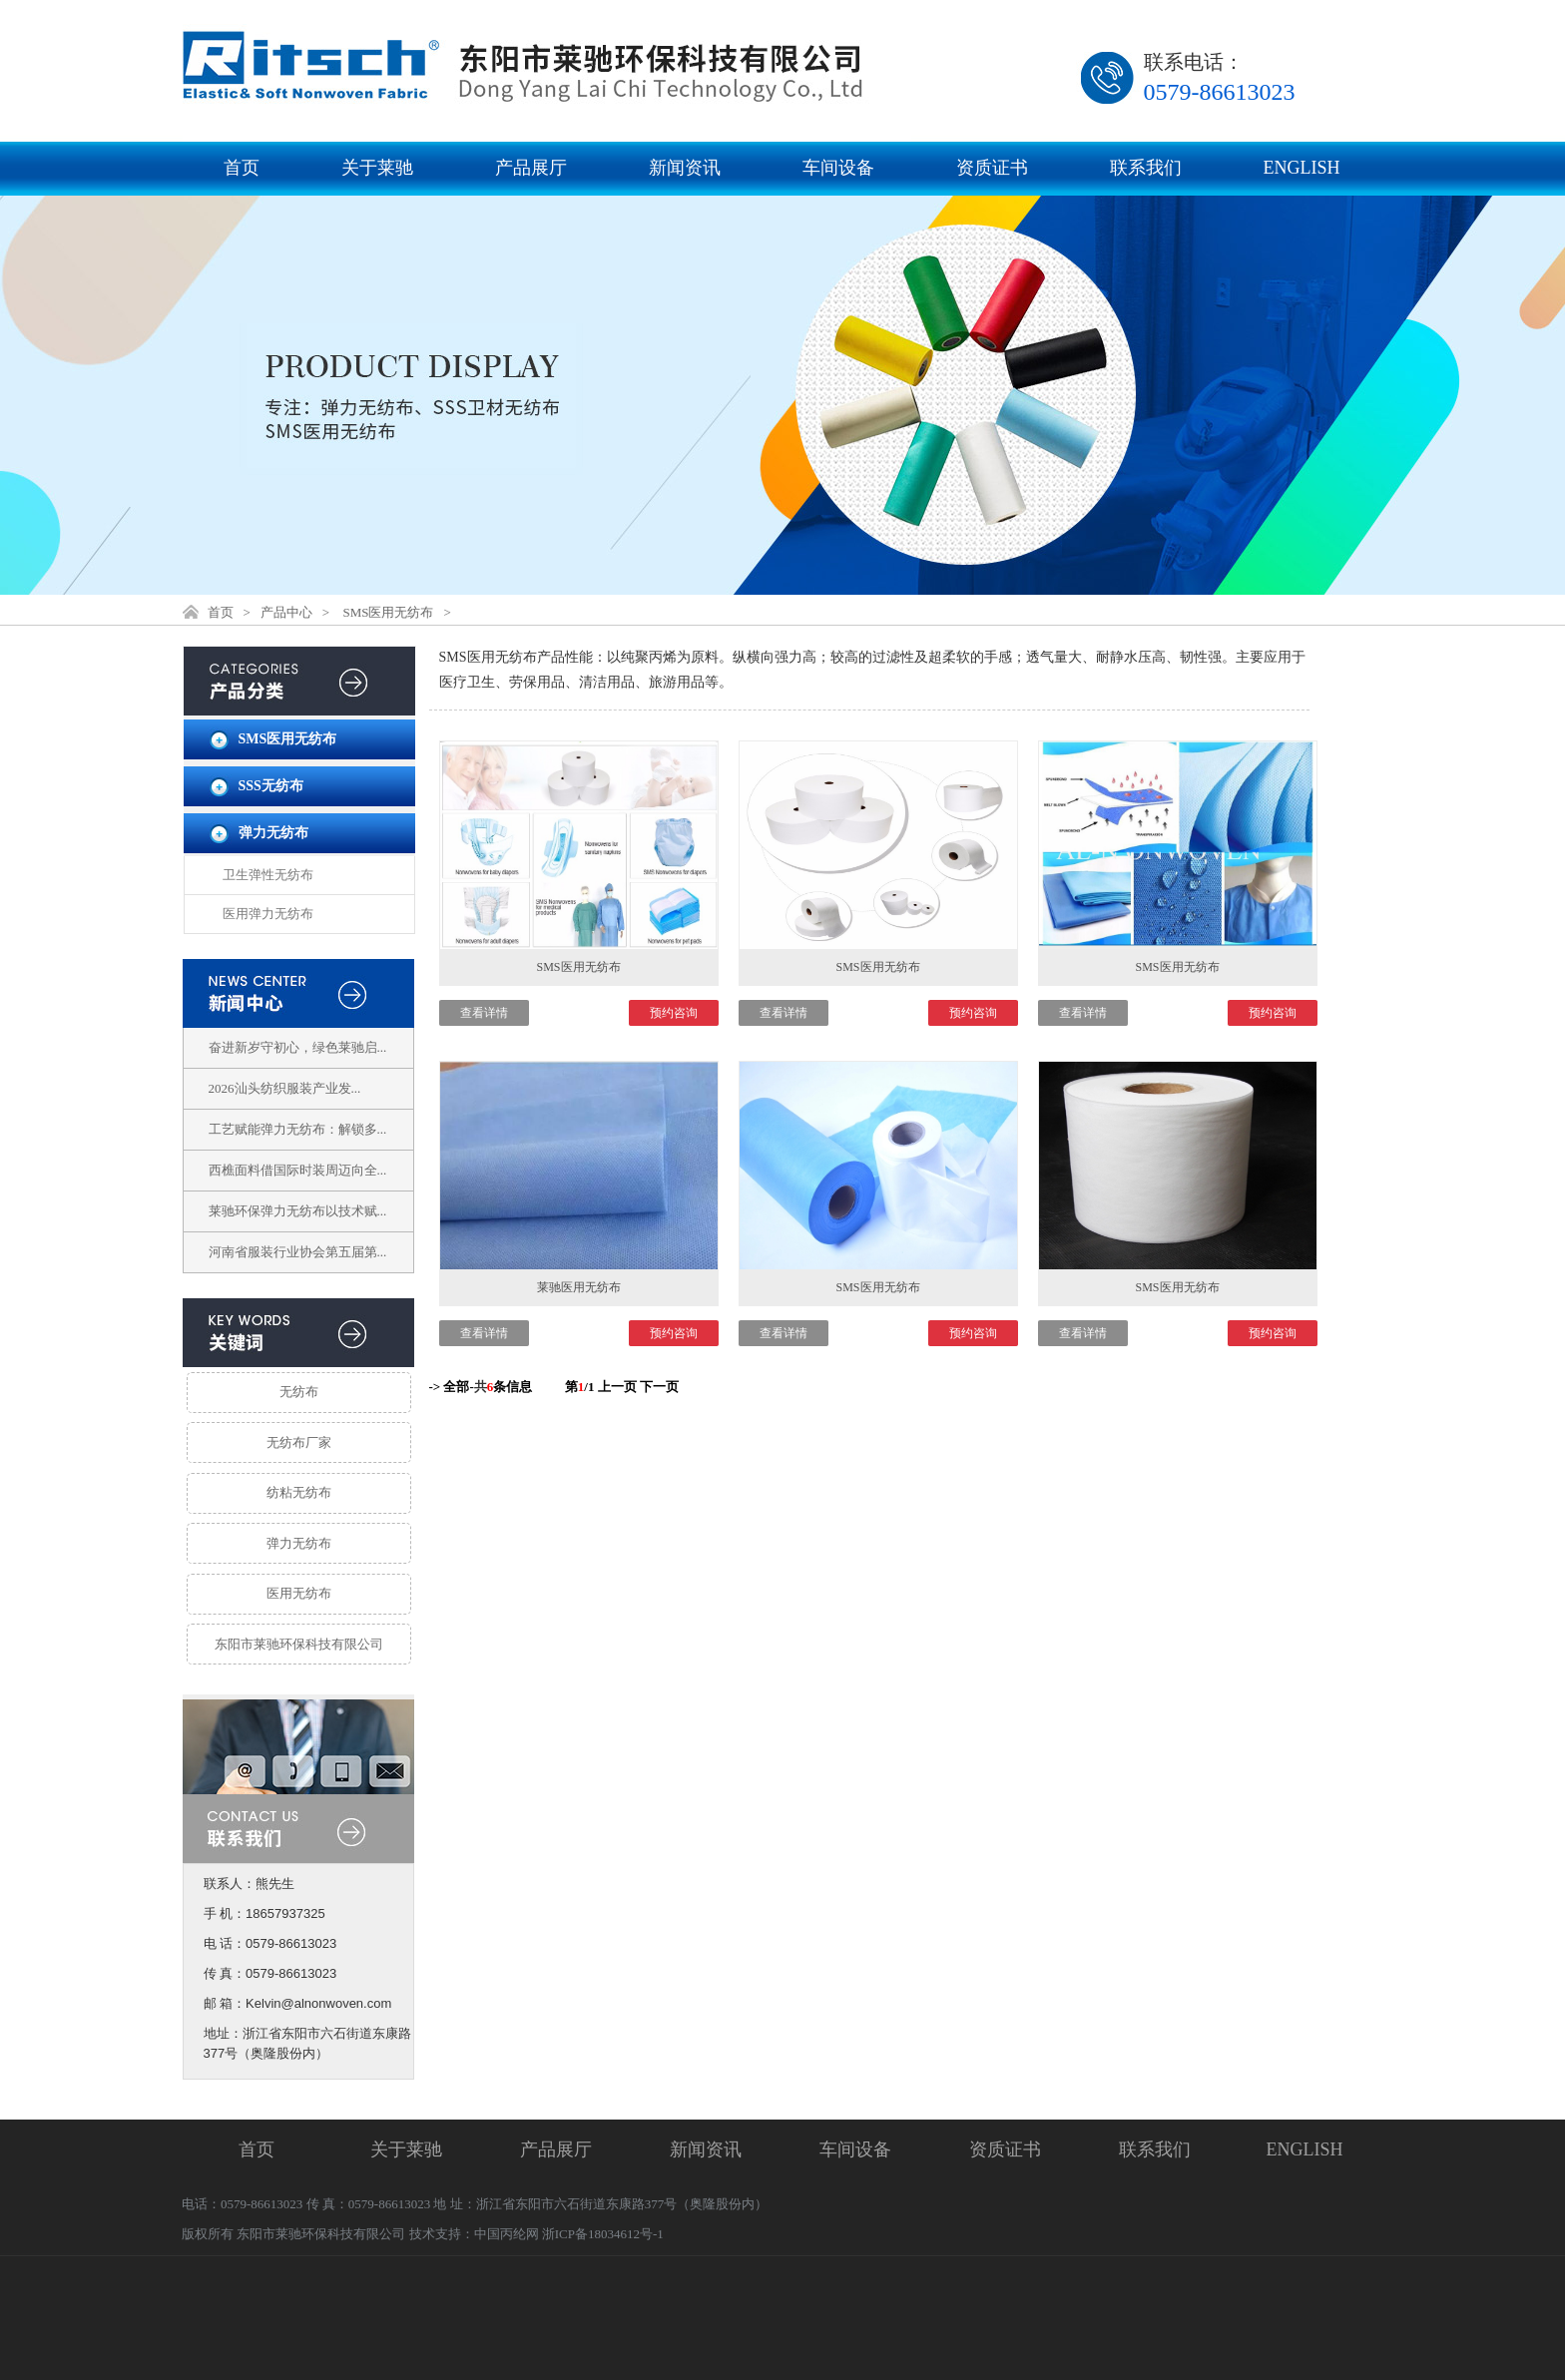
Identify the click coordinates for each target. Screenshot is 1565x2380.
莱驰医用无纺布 (579, 1287)
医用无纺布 (298, 1593)
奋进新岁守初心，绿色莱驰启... (298, 1047)
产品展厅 (531, 168)
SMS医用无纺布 (387, 612)
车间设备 (838, 168)
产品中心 (286, 612)
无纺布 (298, 1391)
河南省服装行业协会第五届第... (298, 1251)
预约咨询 (674, 1013)
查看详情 (484, 1013)
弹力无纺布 (273, 832)
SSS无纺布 (271, 785)
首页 (242, 168)
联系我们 (1146, 168)
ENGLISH (1302, 168)
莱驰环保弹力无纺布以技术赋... (298, 1210)
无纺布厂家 (298, 1442)
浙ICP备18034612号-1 (603, 2233)
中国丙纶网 (506, 2233)
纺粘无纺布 (298, 1492)
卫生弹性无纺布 (268, 874)
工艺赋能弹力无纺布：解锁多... (298, 1129)
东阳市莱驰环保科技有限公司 (299, 1644)
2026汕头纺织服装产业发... (285, 1088)
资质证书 (992, 168)
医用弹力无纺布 (268, 913)
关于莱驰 (377, 168)
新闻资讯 (685, 168)
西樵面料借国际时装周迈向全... (298, 1170)
